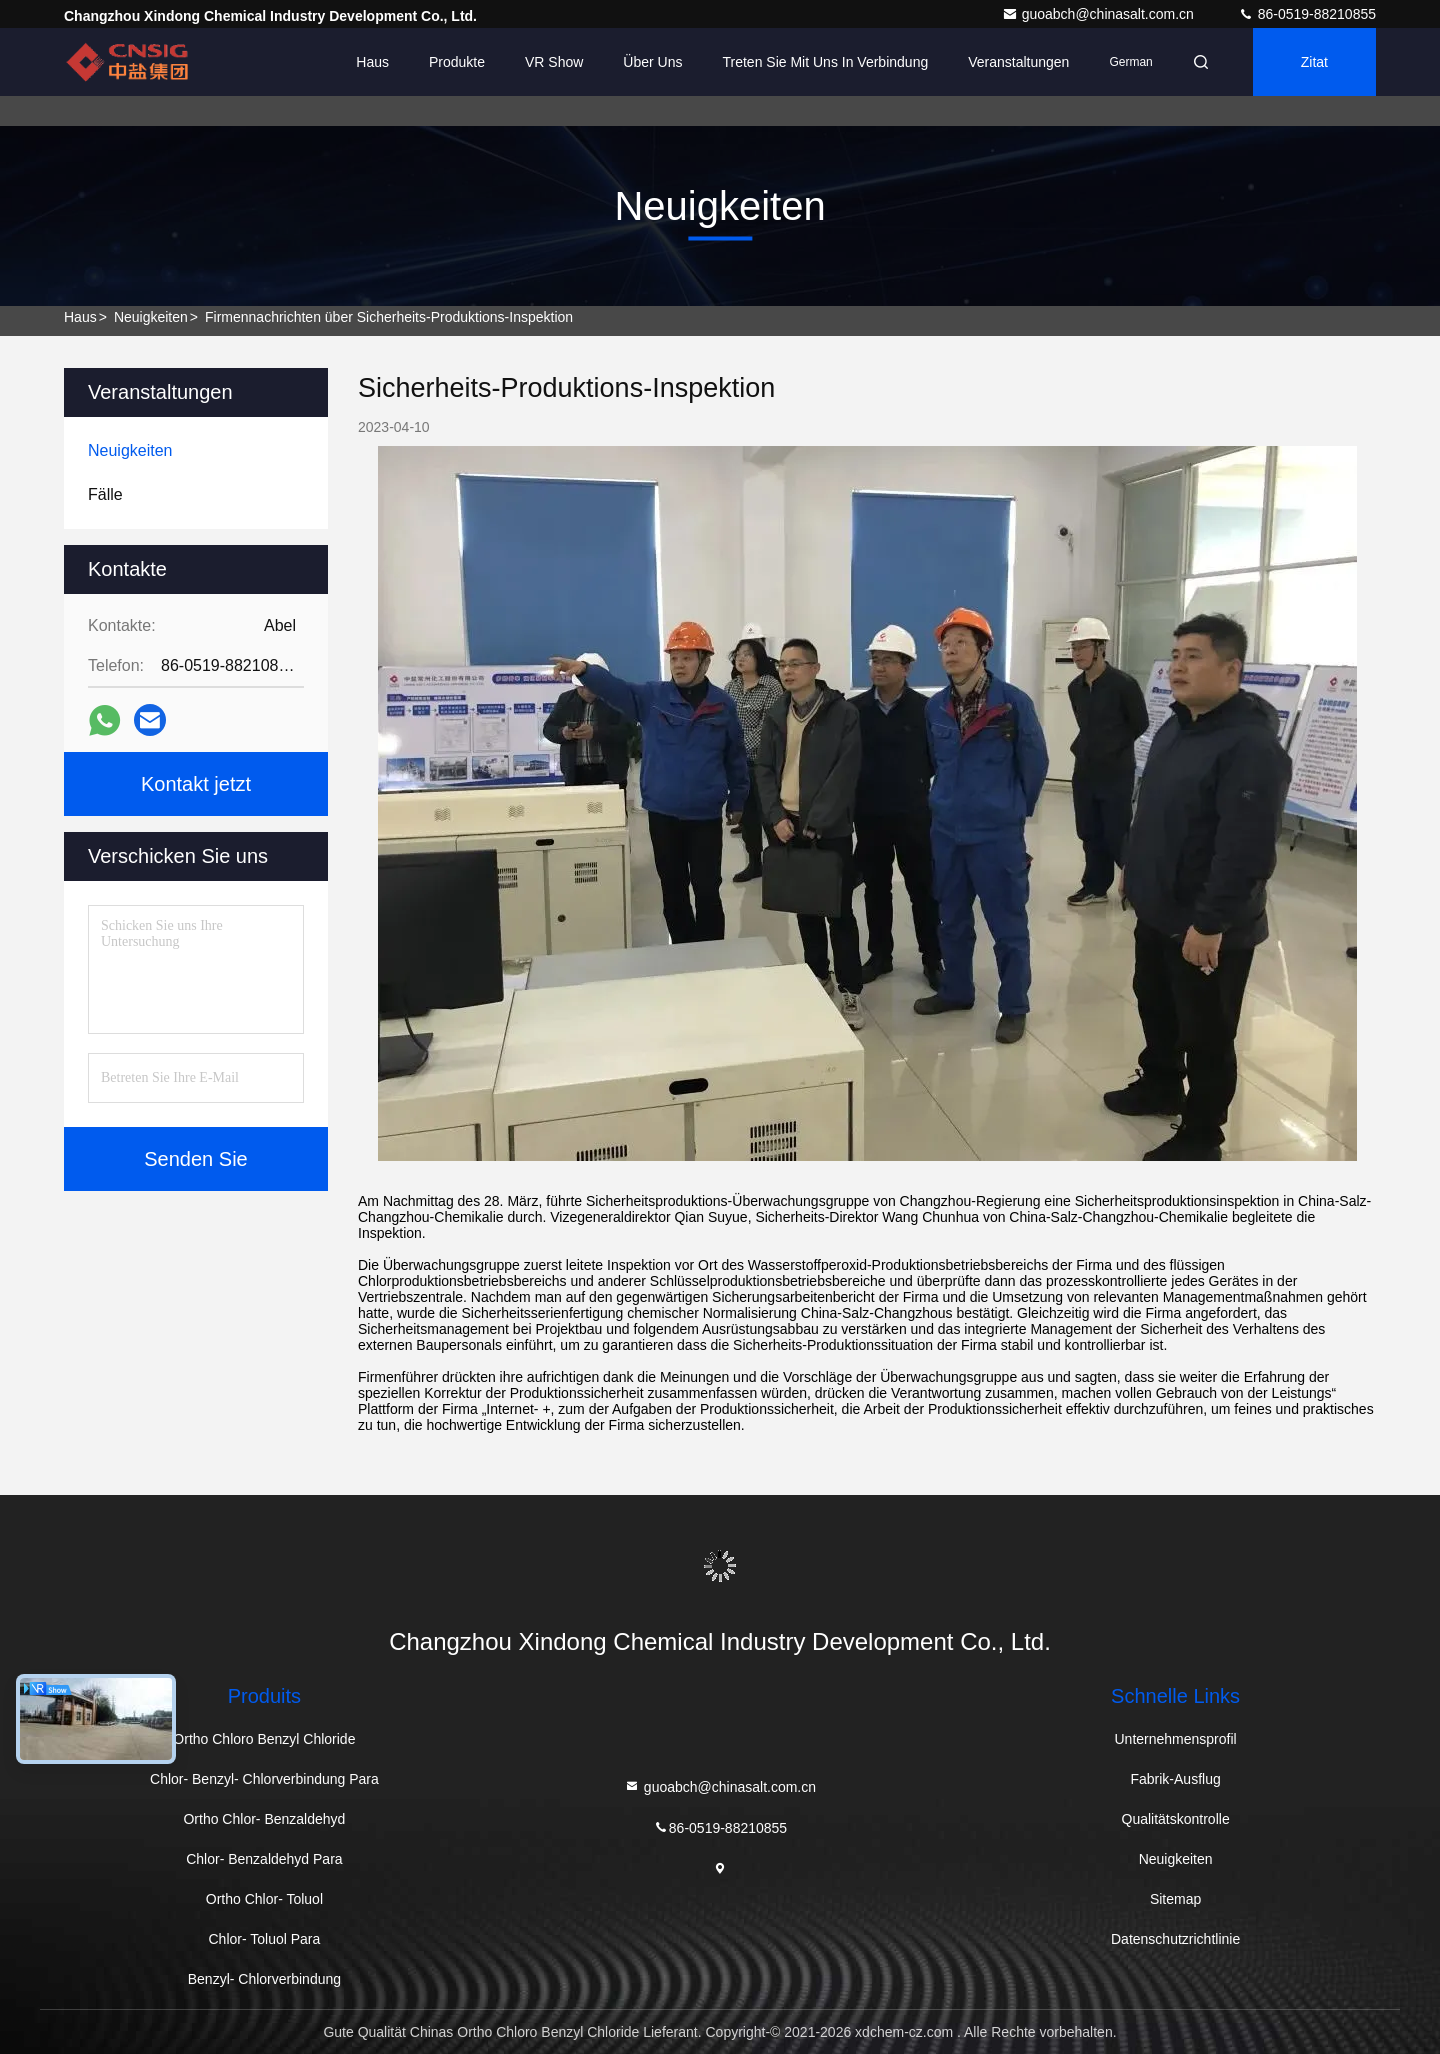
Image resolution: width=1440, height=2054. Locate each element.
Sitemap (1175, 1899)
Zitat (1314, 62)
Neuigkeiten (151, 317)
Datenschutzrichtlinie (1175, 1939)
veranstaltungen (1018, 62)
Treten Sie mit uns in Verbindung (826, 62)
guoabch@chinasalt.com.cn (1100, 14)
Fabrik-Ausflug (1175, 1779)
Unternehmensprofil (1176, 1739)
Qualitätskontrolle (1176, 1819)
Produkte (457, 62)
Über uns (652, 62)
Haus (372, 62)
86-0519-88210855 (1307, 14)
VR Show (554, 62)
